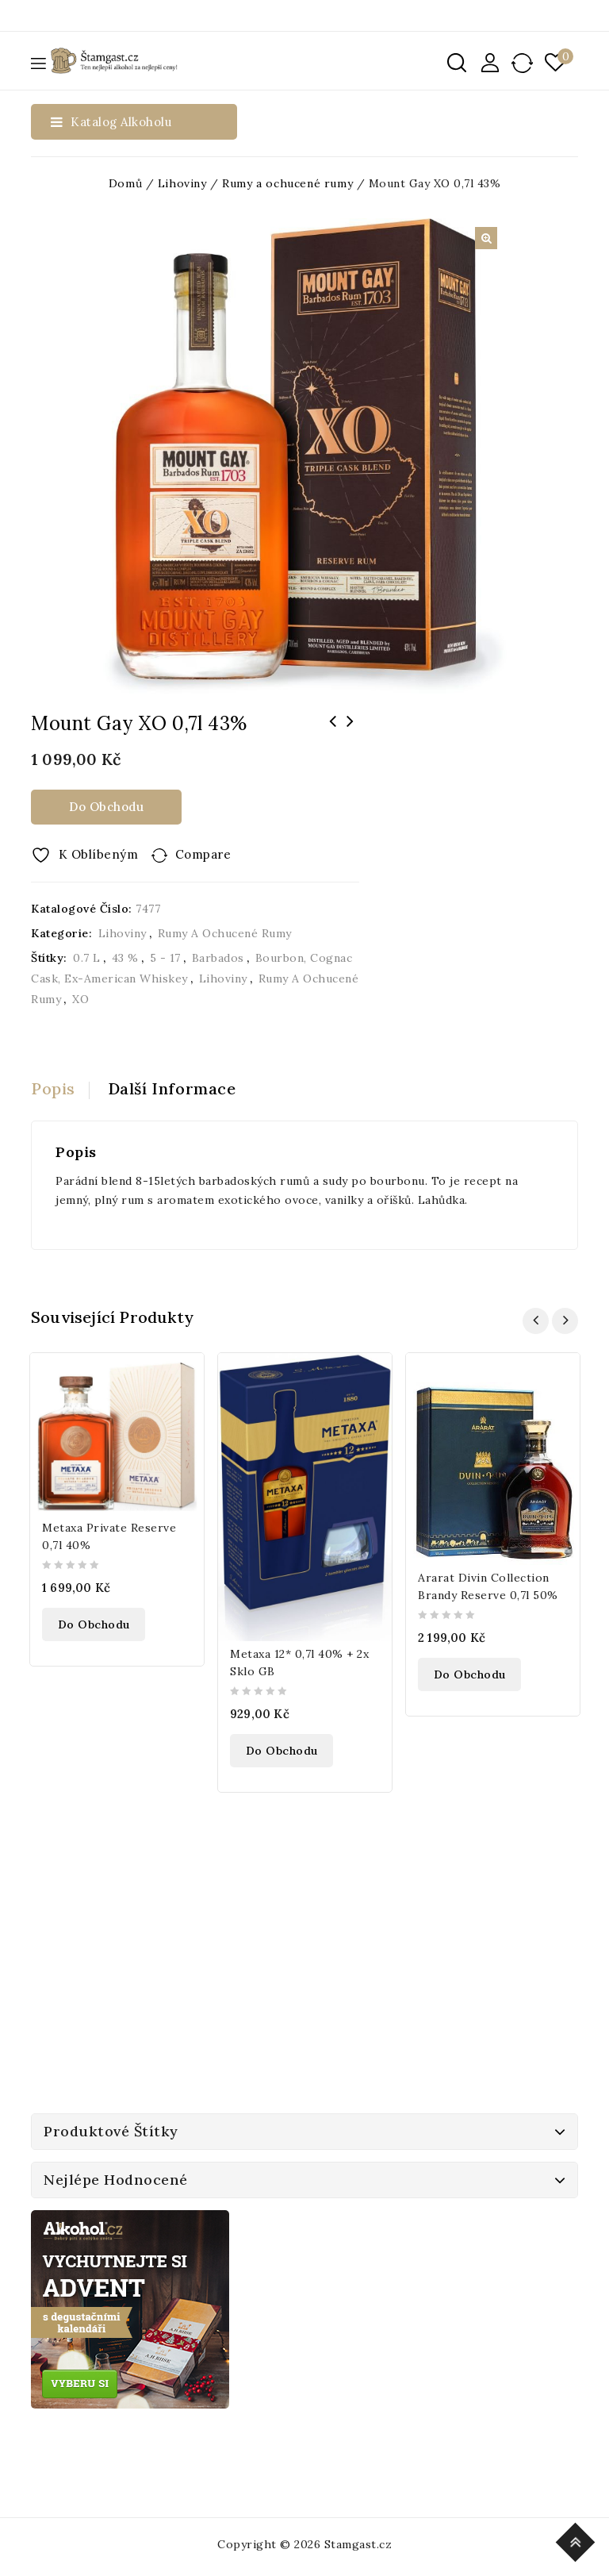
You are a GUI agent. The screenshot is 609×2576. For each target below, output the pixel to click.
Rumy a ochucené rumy (287, 183)
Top (577, 2539)
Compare (203, 854)
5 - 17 (165, 958)
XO (80, 999)
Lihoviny (182, 183)
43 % (125, 958)
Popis (53, 1088)
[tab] (60, 1089)
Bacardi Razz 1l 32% (350, 731)
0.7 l (87, 958)
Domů (125, 183)
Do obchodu (106, 806)
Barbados (218, 958)
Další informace (172, 1088)
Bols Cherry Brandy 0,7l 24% (333, 731)
